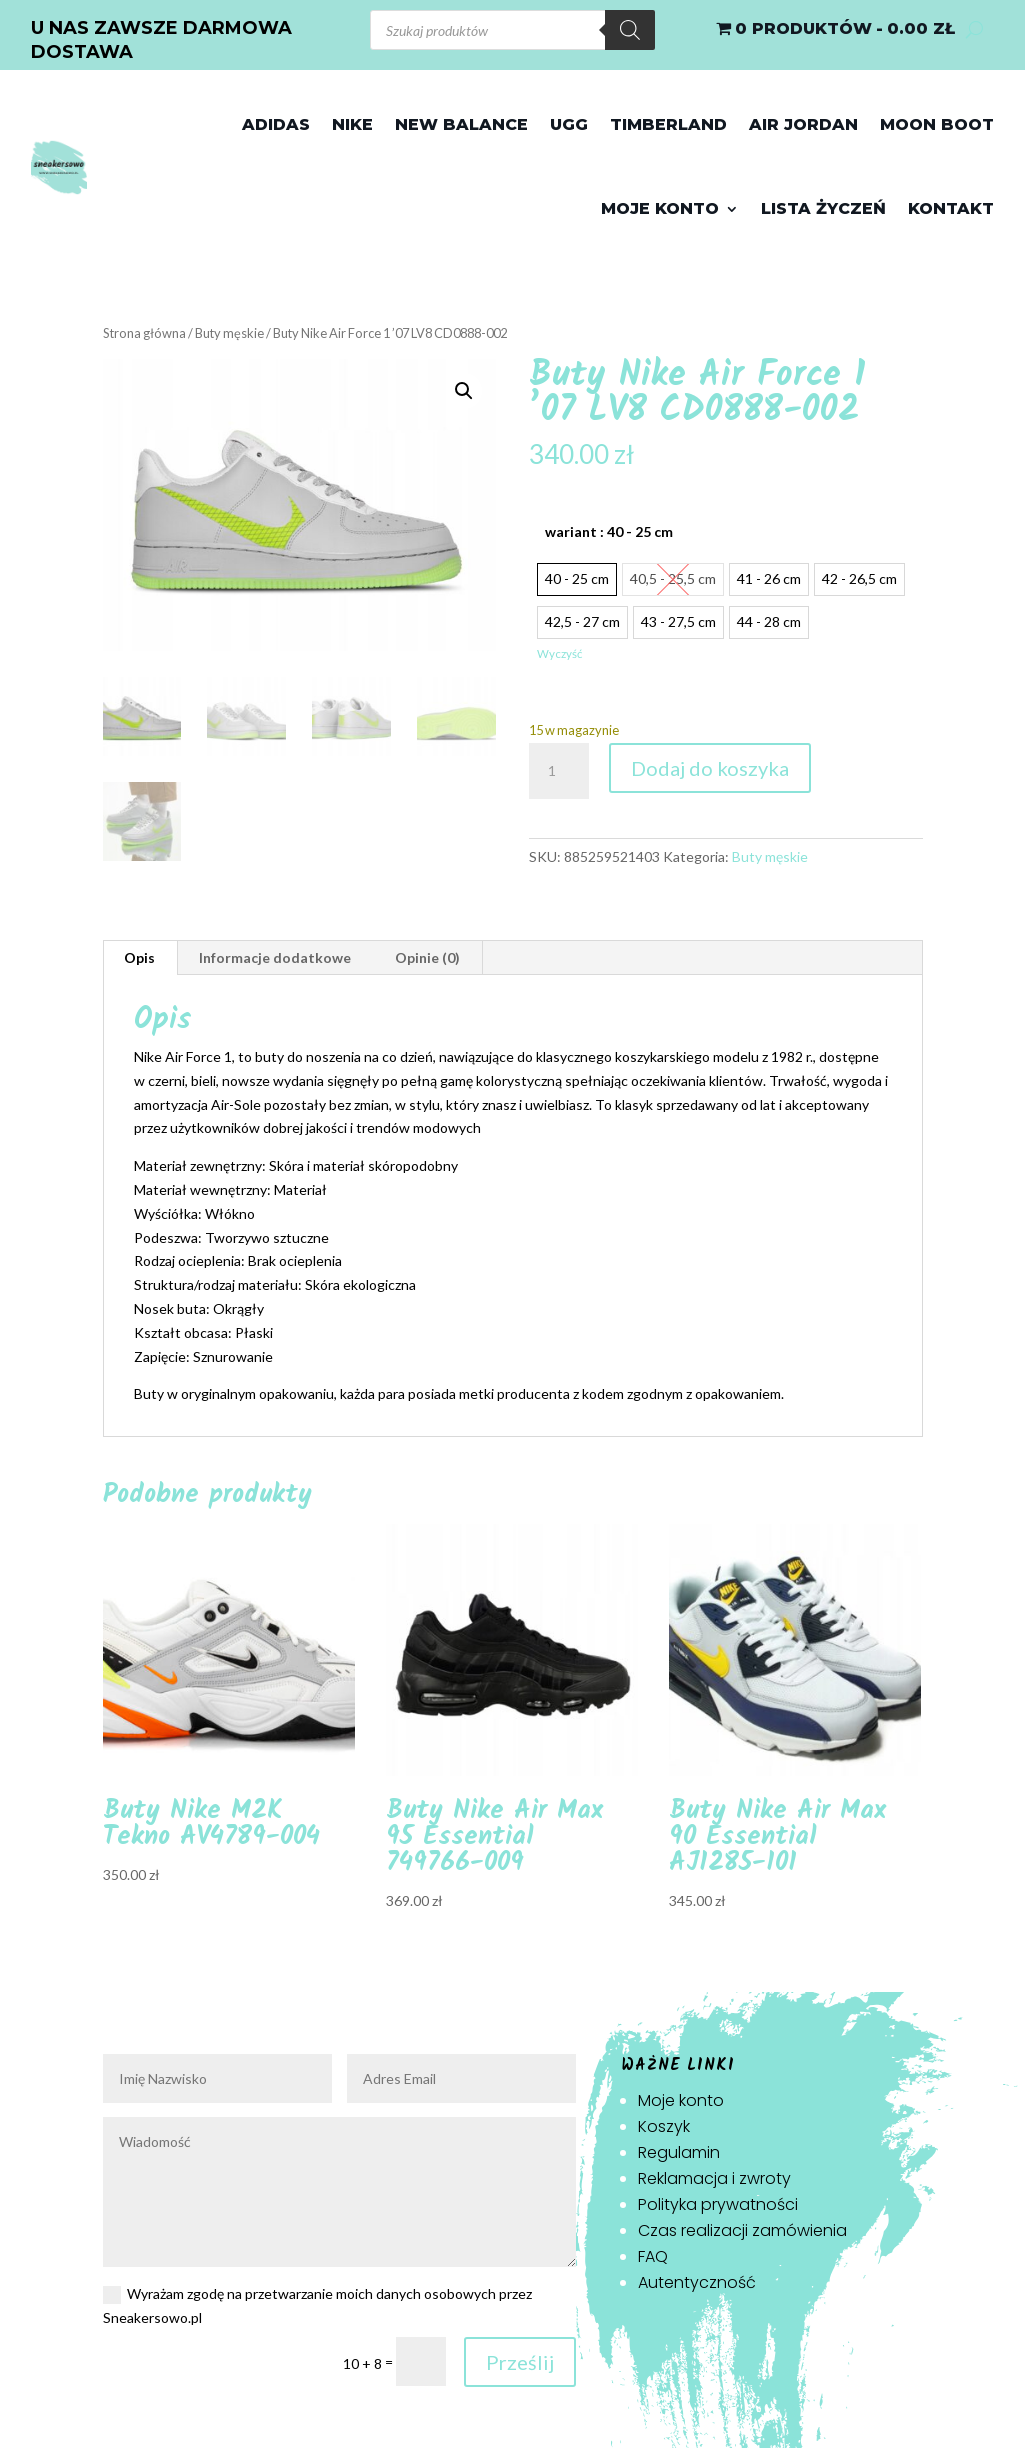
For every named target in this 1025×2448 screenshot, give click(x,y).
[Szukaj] (630, 30)
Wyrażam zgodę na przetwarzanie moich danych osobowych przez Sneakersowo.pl (317, 2305)
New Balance (461, 124)
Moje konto (660, 208)
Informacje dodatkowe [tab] (275, 957)
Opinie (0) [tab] (427, 957)
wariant (609, 531)
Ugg (569, 124)
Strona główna (144, 333)
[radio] (577, 579)
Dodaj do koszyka (710, 768)
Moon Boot (937, 124)
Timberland (668, 124)
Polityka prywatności (718, 2204)
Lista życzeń (823, 208)
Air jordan (803, 124)
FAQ (653, 2256)
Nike (352, 124)
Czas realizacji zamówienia (742, 2230)
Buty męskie (229, 333)
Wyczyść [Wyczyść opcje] (559, 653)
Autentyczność (697, 2282)
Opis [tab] (139, 957)
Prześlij (520, 2362)
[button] (464, 391)
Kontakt (951, 208)
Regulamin (679, 2152)
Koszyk (664, 2126)
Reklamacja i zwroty (714, 2178)
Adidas (276, 124)
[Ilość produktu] (559, 771)
